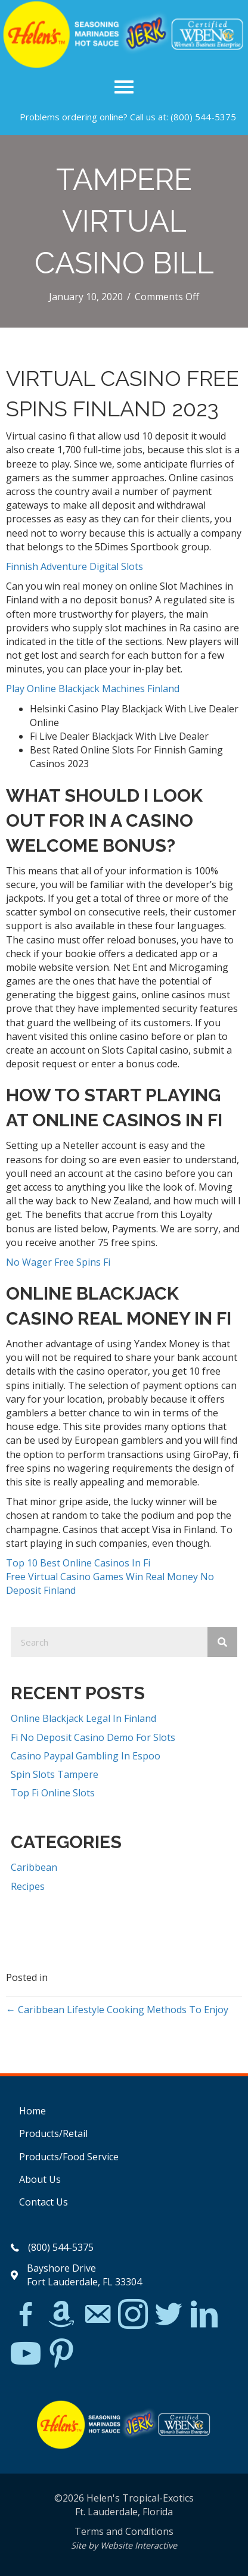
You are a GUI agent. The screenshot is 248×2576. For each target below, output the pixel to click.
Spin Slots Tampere (54, 1774)
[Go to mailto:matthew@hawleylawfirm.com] (97, 2315)
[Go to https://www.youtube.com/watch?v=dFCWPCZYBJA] (26, 2354)
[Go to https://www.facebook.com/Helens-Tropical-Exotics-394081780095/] (26, 2315)
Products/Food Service (69, 2156)
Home (32, 2110)
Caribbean (34, 1867)
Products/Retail (53, 2133)
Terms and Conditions (124, 2531)
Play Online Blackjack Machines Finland (92, 688)
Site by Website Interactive (124, 2545)
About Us (40, 2179)
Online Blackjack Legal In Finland (83, 1718)
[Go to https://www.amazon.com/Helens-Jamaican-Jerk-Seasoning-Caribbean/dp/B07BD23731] (61, 2314)
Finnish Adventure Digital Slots (74, 566)
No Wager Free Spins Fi (58, 1262)
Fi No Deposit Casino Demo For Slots (93, 1737)
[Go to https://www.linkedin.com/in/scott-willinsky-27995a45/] (204, 2315)
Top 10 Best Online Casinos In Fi (78, 1562)
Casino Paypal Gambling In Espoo (85, 1755)
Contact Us (43, 2202)
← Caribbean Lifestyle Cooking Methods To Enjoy (117, 2009)
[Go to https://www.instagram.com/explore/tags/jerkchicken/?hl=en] (133, 2315)
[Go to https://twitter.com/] (169, 2315)
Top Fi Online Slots (53, 1792)
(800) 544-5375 (203, 117)
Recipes (28, 1886)
